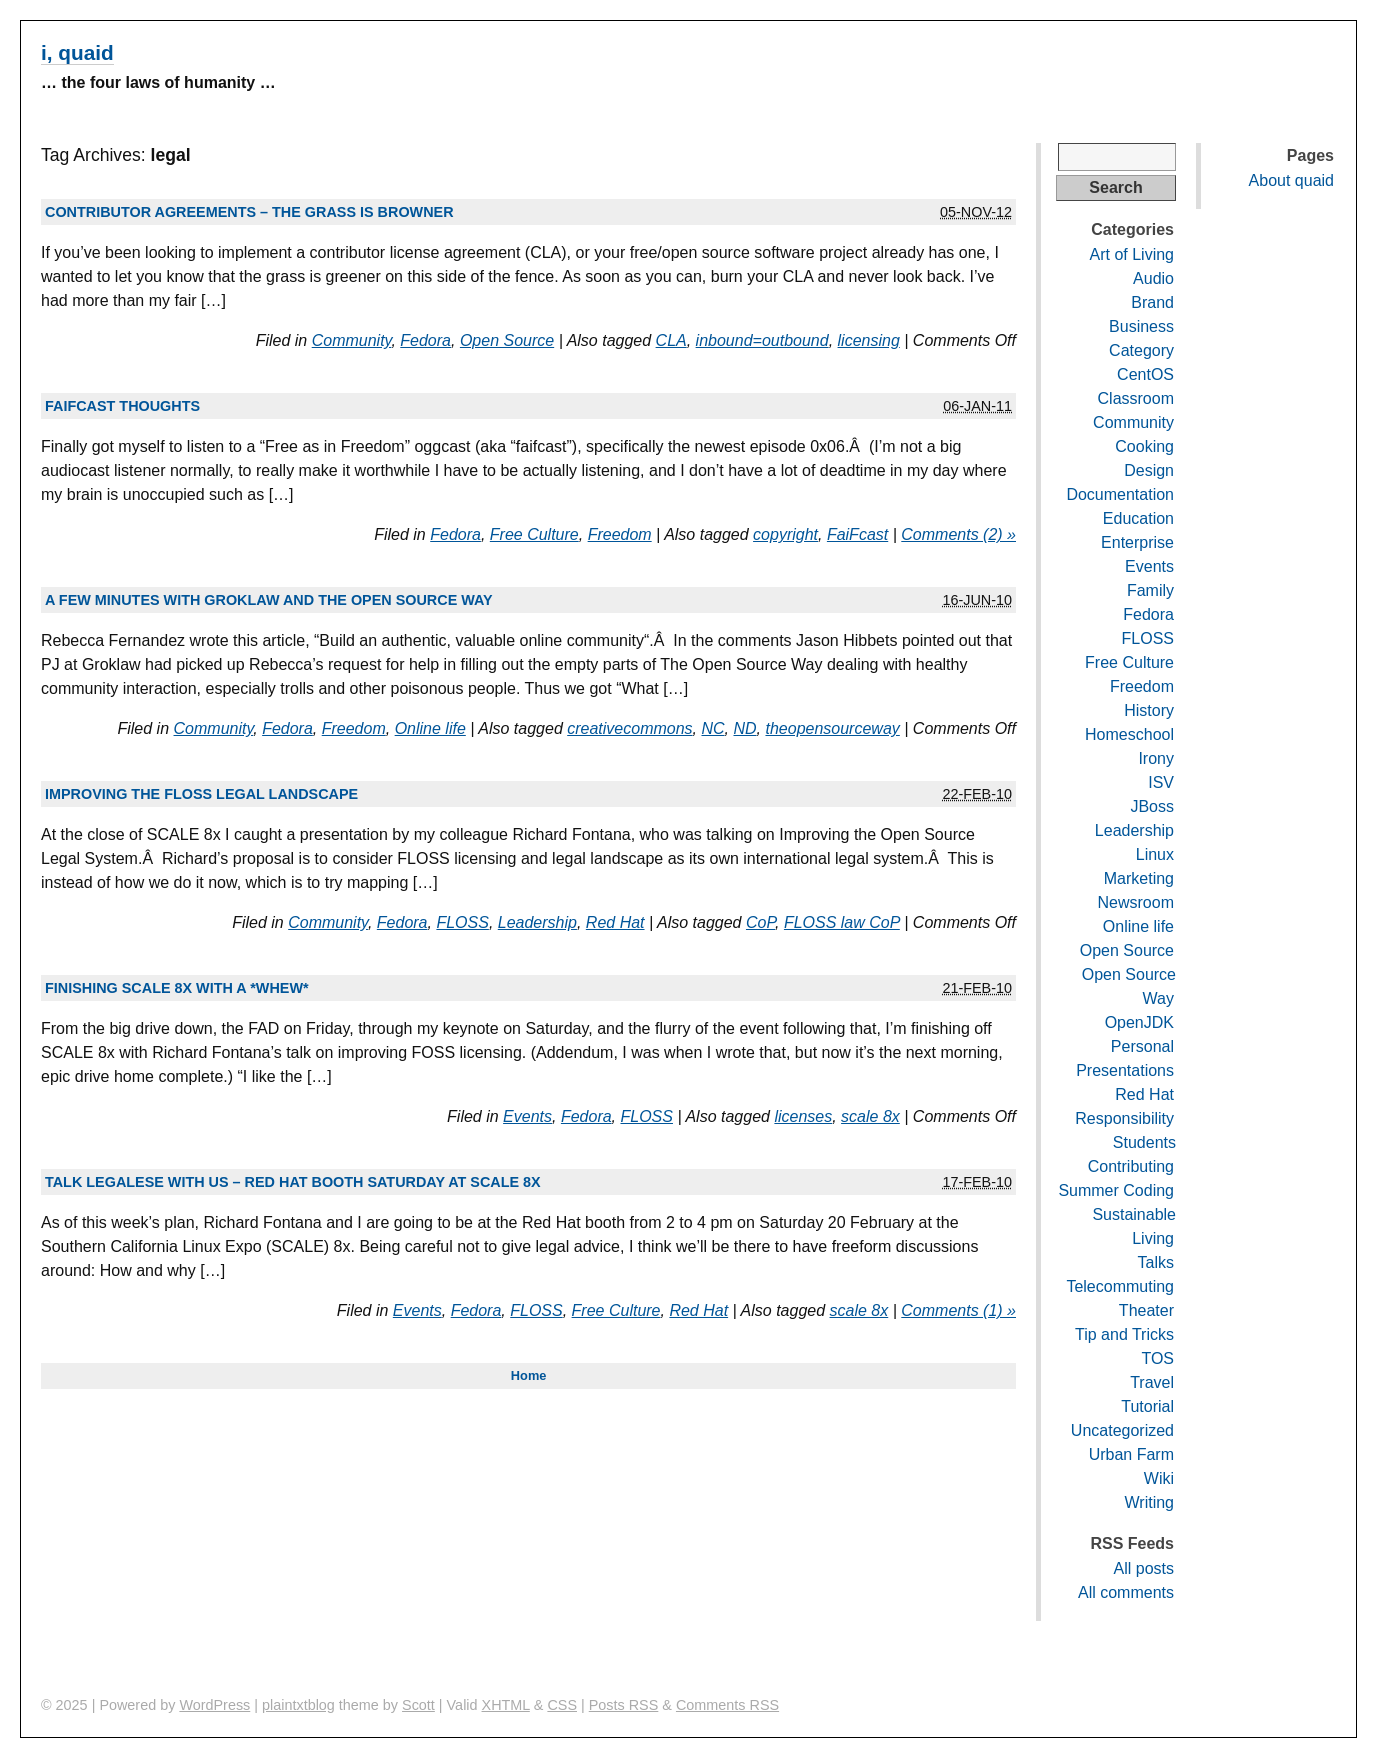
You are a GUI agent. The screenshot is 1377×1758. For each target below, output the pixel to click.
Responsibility (1124, 1118)
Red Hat (615, 922)
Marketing (1139, 878)
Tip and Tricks (1124, 1334)
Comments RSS (727, 1705)
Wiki (1159, 1478)
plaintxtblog (298, 1705)
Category (1141, 350)
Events (527, 1116)
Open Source (507, 340)
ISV (1161, 782)
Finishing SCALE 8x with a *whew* (177, 988)
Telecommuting (1120, 1286)
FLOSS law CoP (842, 922)
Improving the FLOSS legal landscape (201, 794)
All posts (1144, 1568)
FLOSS (462, 922)
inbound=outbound (762, 340)
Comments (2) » (958, 534)
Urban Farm (1131, 1454)
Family (1150, 590)
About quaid (1291, 180)
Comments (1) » (958, 1310)
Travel (1152, 1382)
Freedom (620, 534)
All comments (1126, 1592)
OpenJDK (1139, 1022)
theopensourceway (832, 728)
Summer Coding (1116, 1190)
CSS (562, 1705)
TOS (1157, 1358)
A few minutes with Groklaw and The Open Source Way (269, 600)
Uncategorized (1122, 1430)
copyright (785, 534)
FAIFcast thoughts (122, 406)
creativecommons (629, 728)
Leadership (537, 922)
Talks (1156, 1262)
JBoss (1152, 806)
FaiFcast (857, 534)
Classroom (1136, 398)
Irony (1156, 758)
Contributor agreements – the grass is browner (249, 212)
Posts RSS (624, 1705)
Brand (1152, 302)
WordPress (214, 1705)
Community (352, 340)
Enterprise (1137, 542)
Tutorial (1147, 1406)
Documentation (1120, 494)
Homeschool (1129, 734)
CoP (760, 922)
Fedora (425, 340)
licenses (803, 1116)
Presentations (1125, 1070)
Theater (1146, 1310)
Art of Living (1132, 254)
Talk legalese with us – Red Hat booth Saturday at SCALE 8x (293, 1182)
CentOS (1145, 374)
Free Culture (534, 534)
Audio (1153, 278)
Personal (1142, 1046)
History (1149, 710)
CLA (671, 340)
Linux (1155, 854)
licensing (869, 340)
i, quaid (77, 52)
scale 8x (870, 1116)
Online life (430, 728)
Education (1138, 518)
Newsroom (1136, 902)
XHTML (506, 1705)
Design (1149, 470)
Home (529, 1375)
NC (712, 728)
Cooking (1144, 446)
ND (744, 728)
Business (1141, 326)
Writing (1150, 1502)
